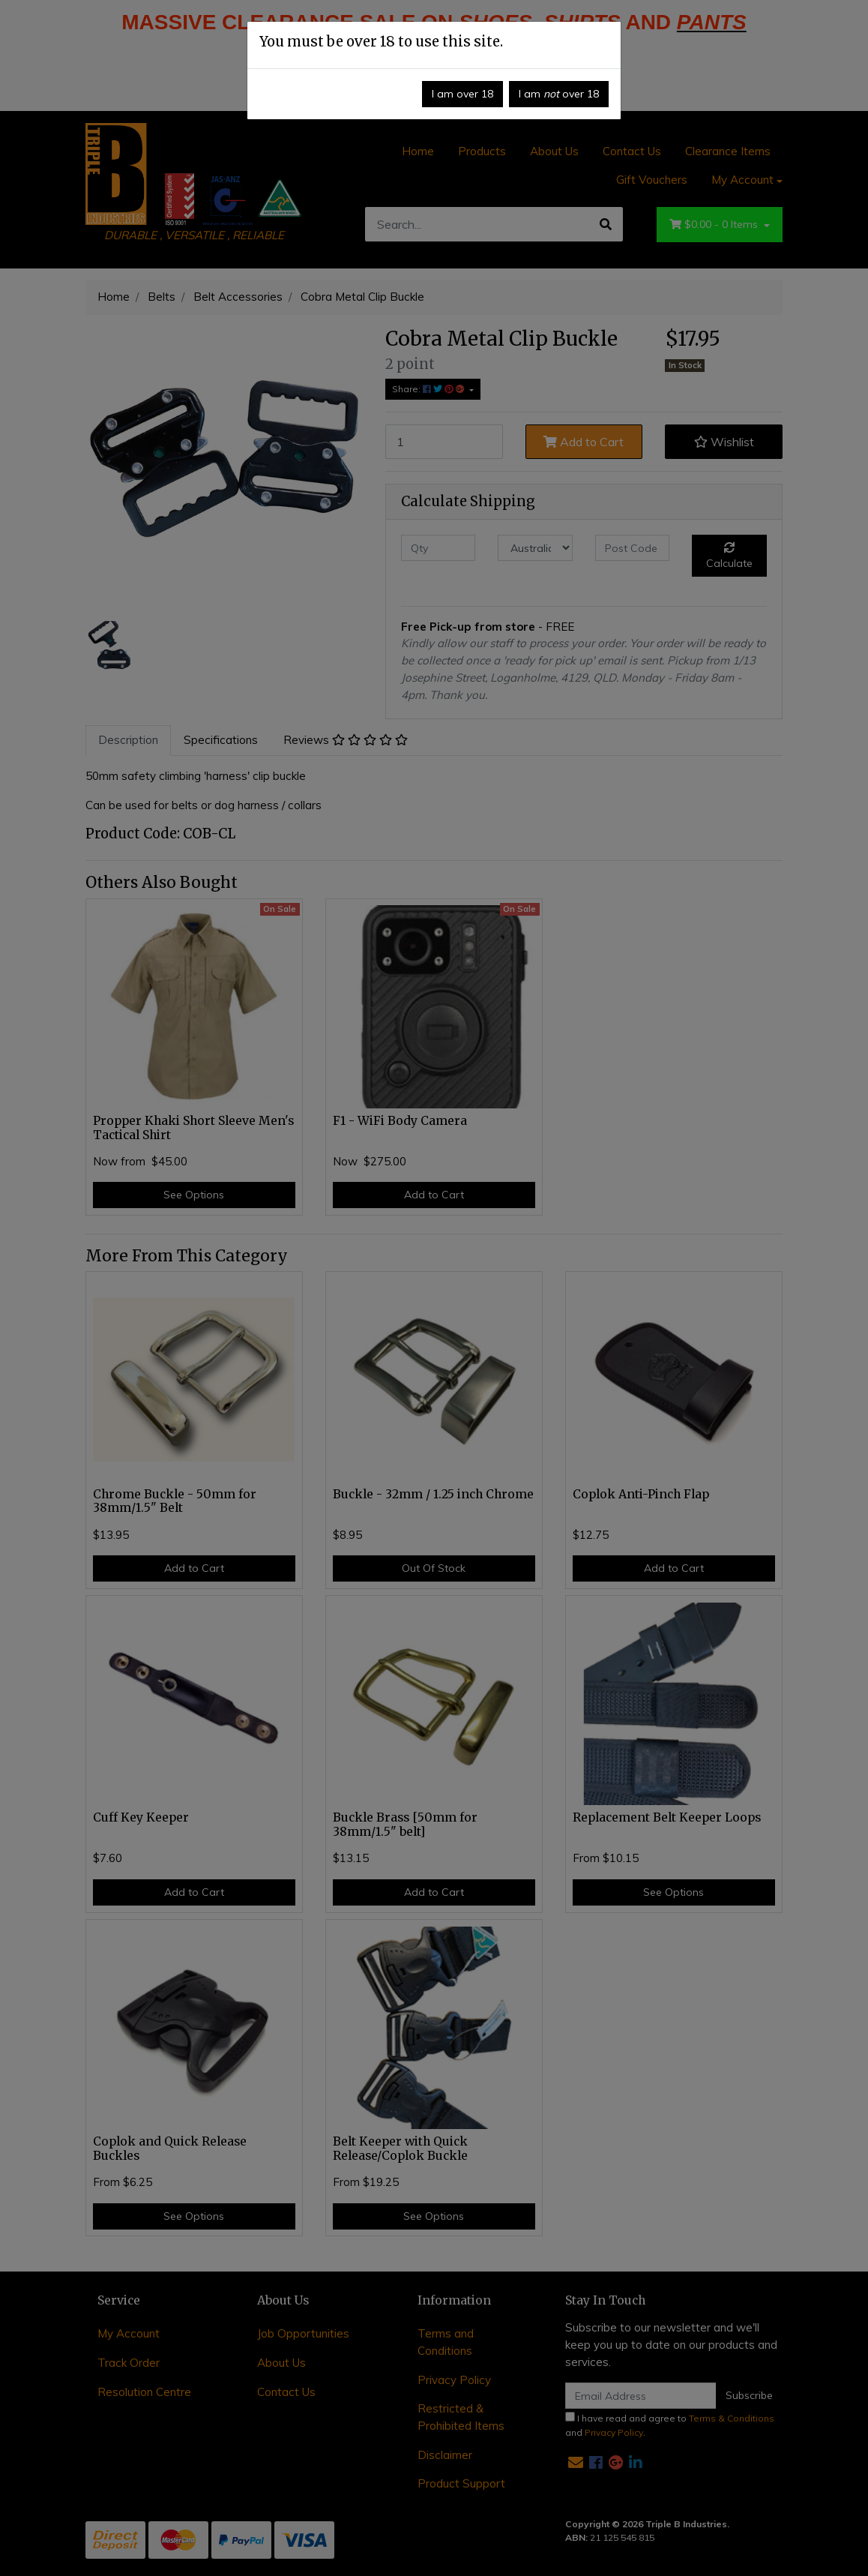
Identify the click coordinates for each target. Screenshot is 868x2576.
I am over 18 (462, 93)
